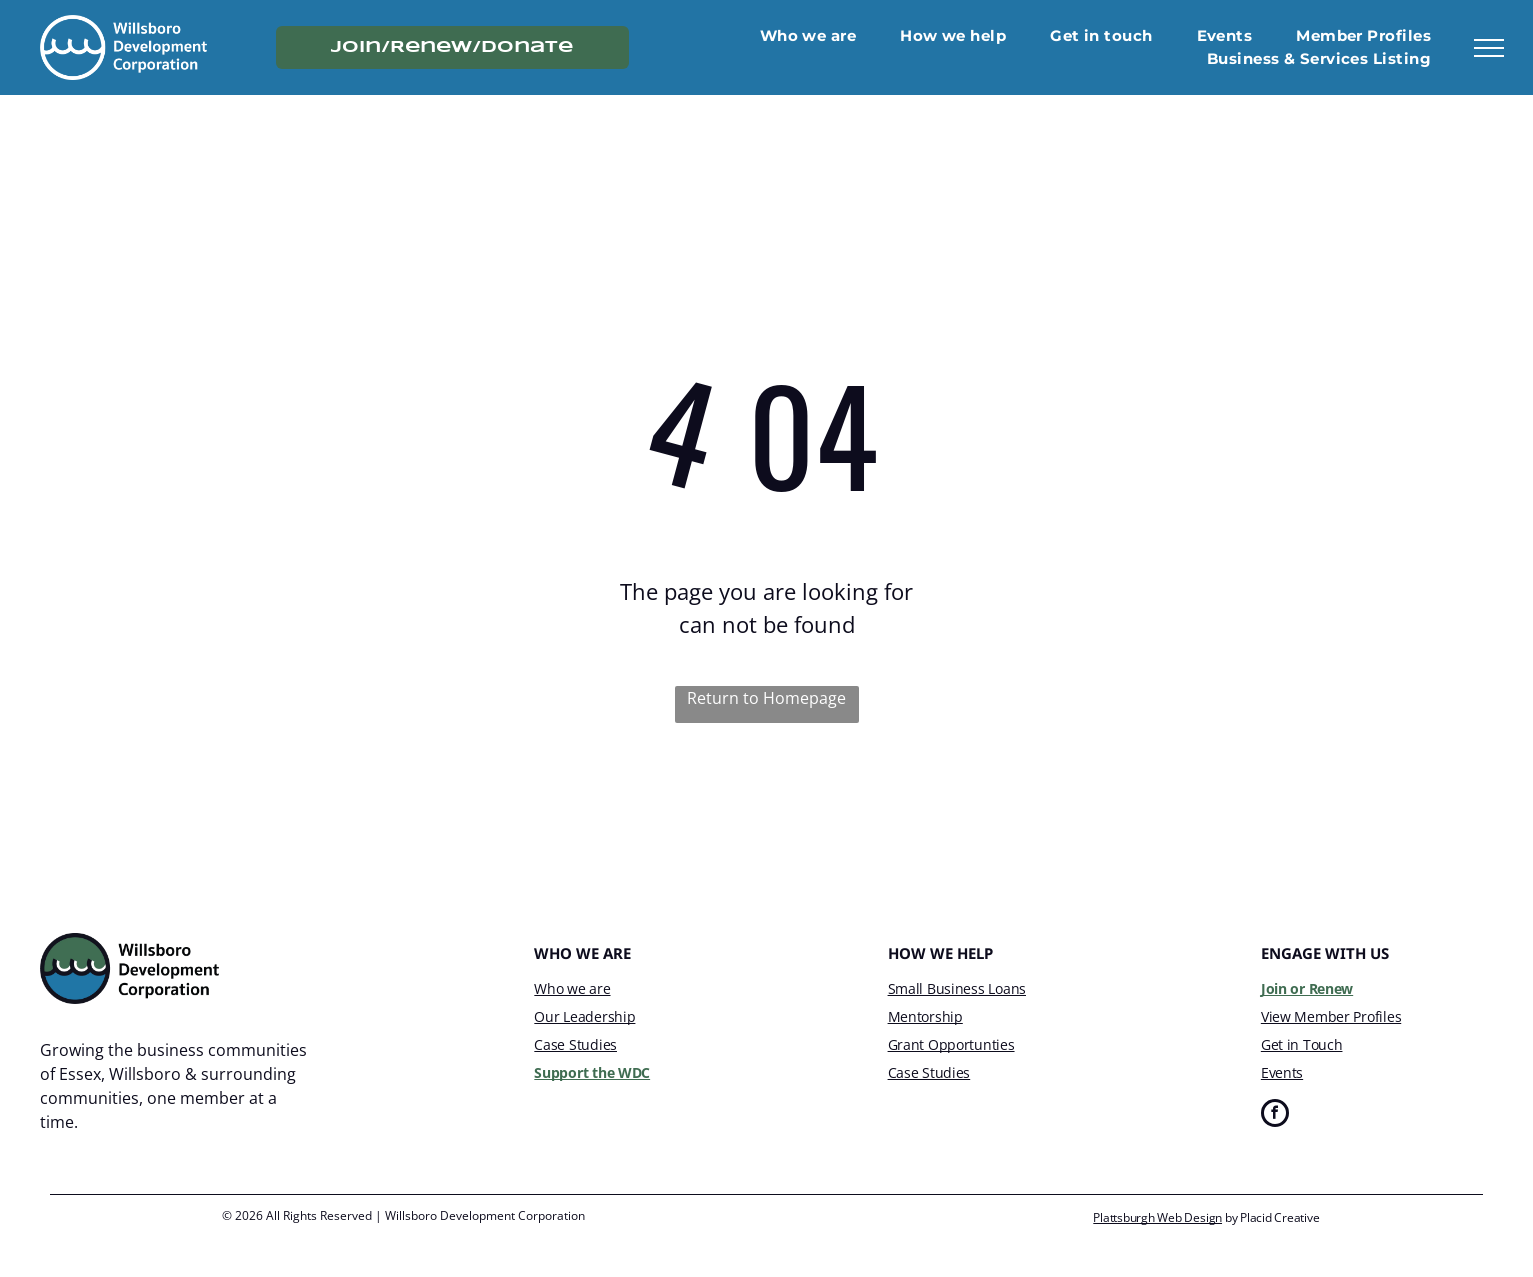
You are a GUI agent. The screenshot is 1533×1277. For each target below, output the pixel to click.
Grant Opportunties (951, 1044)
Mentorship (925, 1016)
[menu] (1489, 48)
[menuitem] (808, 36)
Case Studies (575, 1044)
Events (1282, 1072)
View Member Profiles (1331, 1016)
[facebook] (1275, 1115)
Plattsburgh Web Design (1157, 1217)
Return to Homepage (766, 698)
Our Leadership (584, 1016)
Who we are (572, 988)
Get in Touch (1302, 1044)
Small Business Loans (957, 988)
